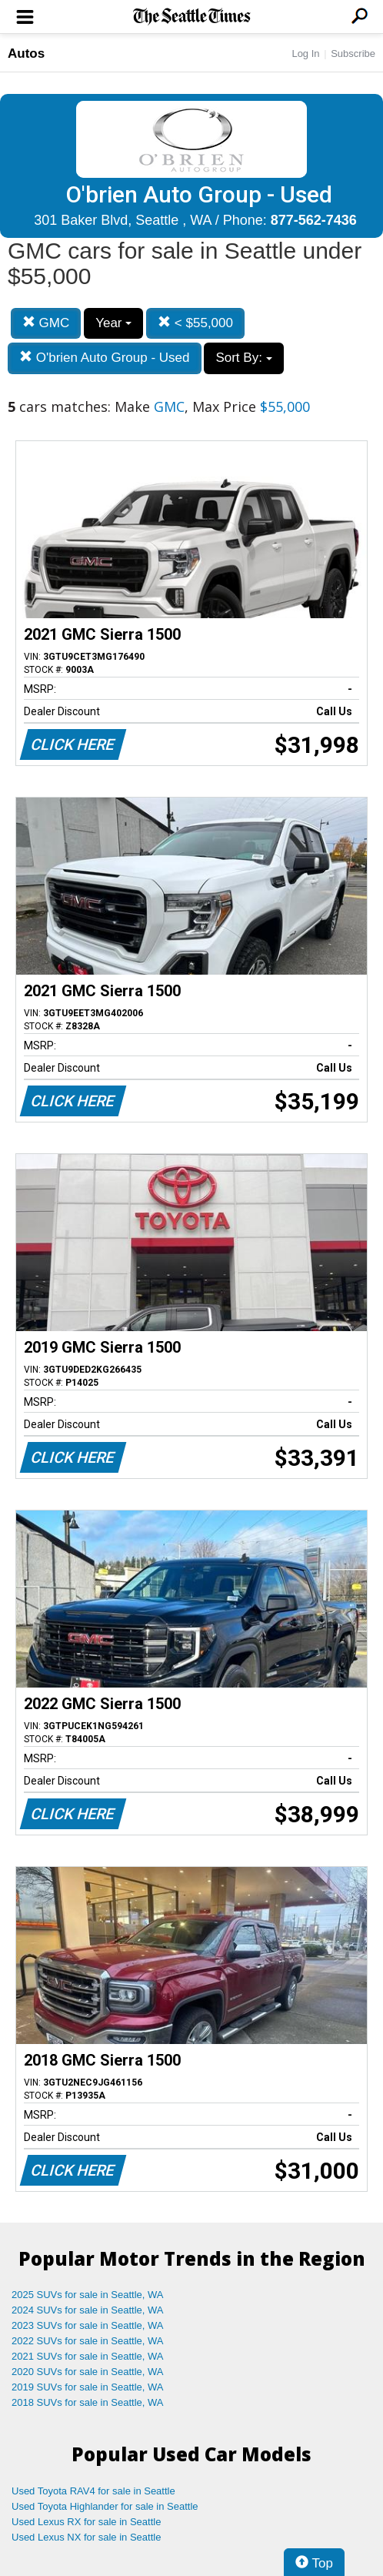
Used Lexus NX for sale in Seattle (86, 2537)
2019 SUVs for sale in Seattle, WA (88, 2387)
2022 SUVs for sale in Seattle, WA (88, 2341)
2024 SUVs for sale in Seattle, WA (88, 2310)
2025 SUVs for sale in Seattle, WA (88, 2294)
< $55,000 (195, 323)
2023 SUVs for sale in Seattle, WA (88, 2325)
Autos (26, 53)
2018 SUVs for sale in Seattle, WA (88, 2402)
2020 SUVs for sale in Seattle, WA (88, 2371)
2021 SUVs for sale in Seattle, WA (88, 2356)
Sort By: (243, 357)
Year (113, 323)
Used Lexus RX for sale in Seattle (86, 2521)
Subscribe (353, 53)
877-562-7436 (314, 220)
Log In (305, 53)
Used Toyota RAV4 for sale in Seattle (93, 2491)
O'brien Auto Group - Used (104, 357)
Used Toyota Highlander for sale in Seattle (105, 2506)
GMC (45, 323)
